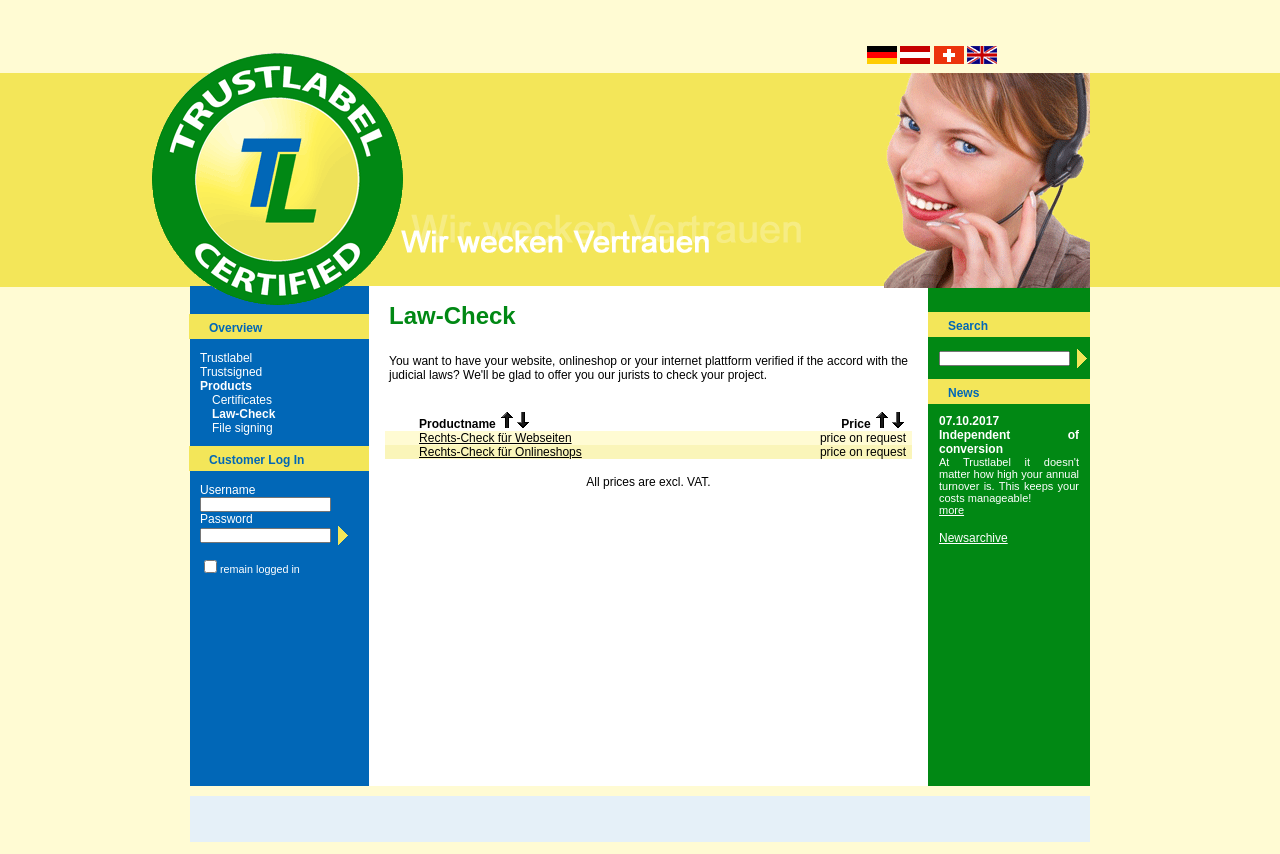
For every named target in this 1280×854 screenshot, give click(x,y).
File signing (242, 428)
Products (226, 386)
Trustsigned (231, 372)
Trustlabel (226, 358)
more (951, 510)
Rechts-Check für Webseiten (495, 438)
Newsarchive (973, 538)
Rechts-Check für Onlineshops (500, 452)
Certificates (242, 400)
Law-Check (243, 414)
